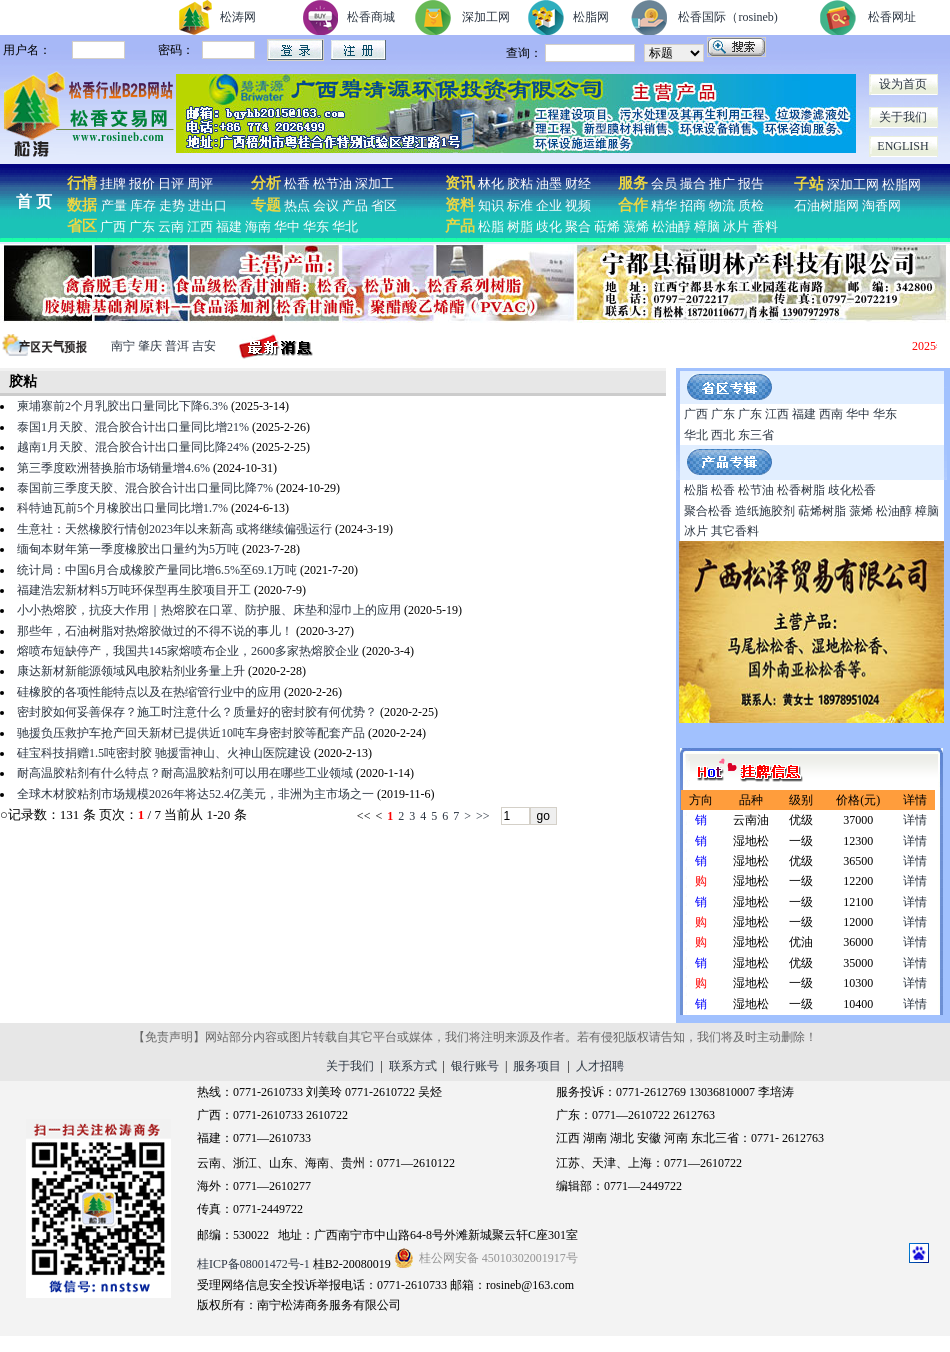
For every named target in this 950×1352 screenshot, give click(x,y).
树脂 (520, 226)
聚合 (578, 226)
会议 (326, 205)
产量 (114, 205)
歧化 (549, 226)
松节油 (332, 183)
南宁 (123, 346)
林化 (491, 183)
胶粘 (520, 183)
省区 (384, 205)
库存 (143, 205)
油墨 (549, 183)
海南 (258, 226)
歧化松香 (852, 490)
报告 (751, 183)
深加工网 (486, 17)
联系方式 (413, 1066)
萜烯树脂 (822, 511)
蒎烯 (636, 226)
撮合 (693, 183)
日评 (171, 183)
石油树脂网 (826, 205)
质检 (751, 205)
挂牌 (113, 183)
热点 (297, 205)
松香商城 (371, 17)
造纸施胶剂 (765, 511)
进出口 (207, 205)
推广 (722, 183)
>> (483, 816)
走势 (172, 205)
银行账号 (475, 1066)
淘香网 (880, 205)
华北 (345, 226)
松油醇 (671, 226)
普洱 (177, 346)
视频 (578, 205)
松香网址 (892, 17)
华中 (287, 226)
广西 (113, 226)
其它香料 (735, 531)
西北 (723, 435)
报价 (142, 183)
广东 (142, 226)
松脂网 (591, 17)
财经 (578, 183)
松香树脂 (801, 490)
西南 (831, 414)
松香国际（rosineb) (727, 17)
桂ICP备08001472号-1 (253, 1264)
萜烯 (607, 226)
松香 (295, 183)
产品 (355, 205)
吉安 (204, 346)
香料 (765, 226)
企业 (549, 205)
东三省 (756, 435)
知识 (491, 205)
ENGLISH (902, 146)
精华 (664, 205)
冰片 (736, 226)
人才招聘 (600, 1066)
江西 (200, 226)
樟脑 (707, 226)
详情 (915, 820)
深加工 (374, 183)
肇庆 (150, 346)
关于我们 (903, 117)
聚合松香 (708, 511)
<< (364, 816)
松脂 (491, 226)
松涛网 (238, 17)
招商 (693, 205)
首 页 (34, 201)
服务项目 (537, 1066)
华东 (316, 226)
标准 (520, 205)
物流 (722, 205)
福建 (229, 226)
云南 (171, 226)
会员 (664, 183)
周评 (200, 183)
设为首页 (903, 84)
